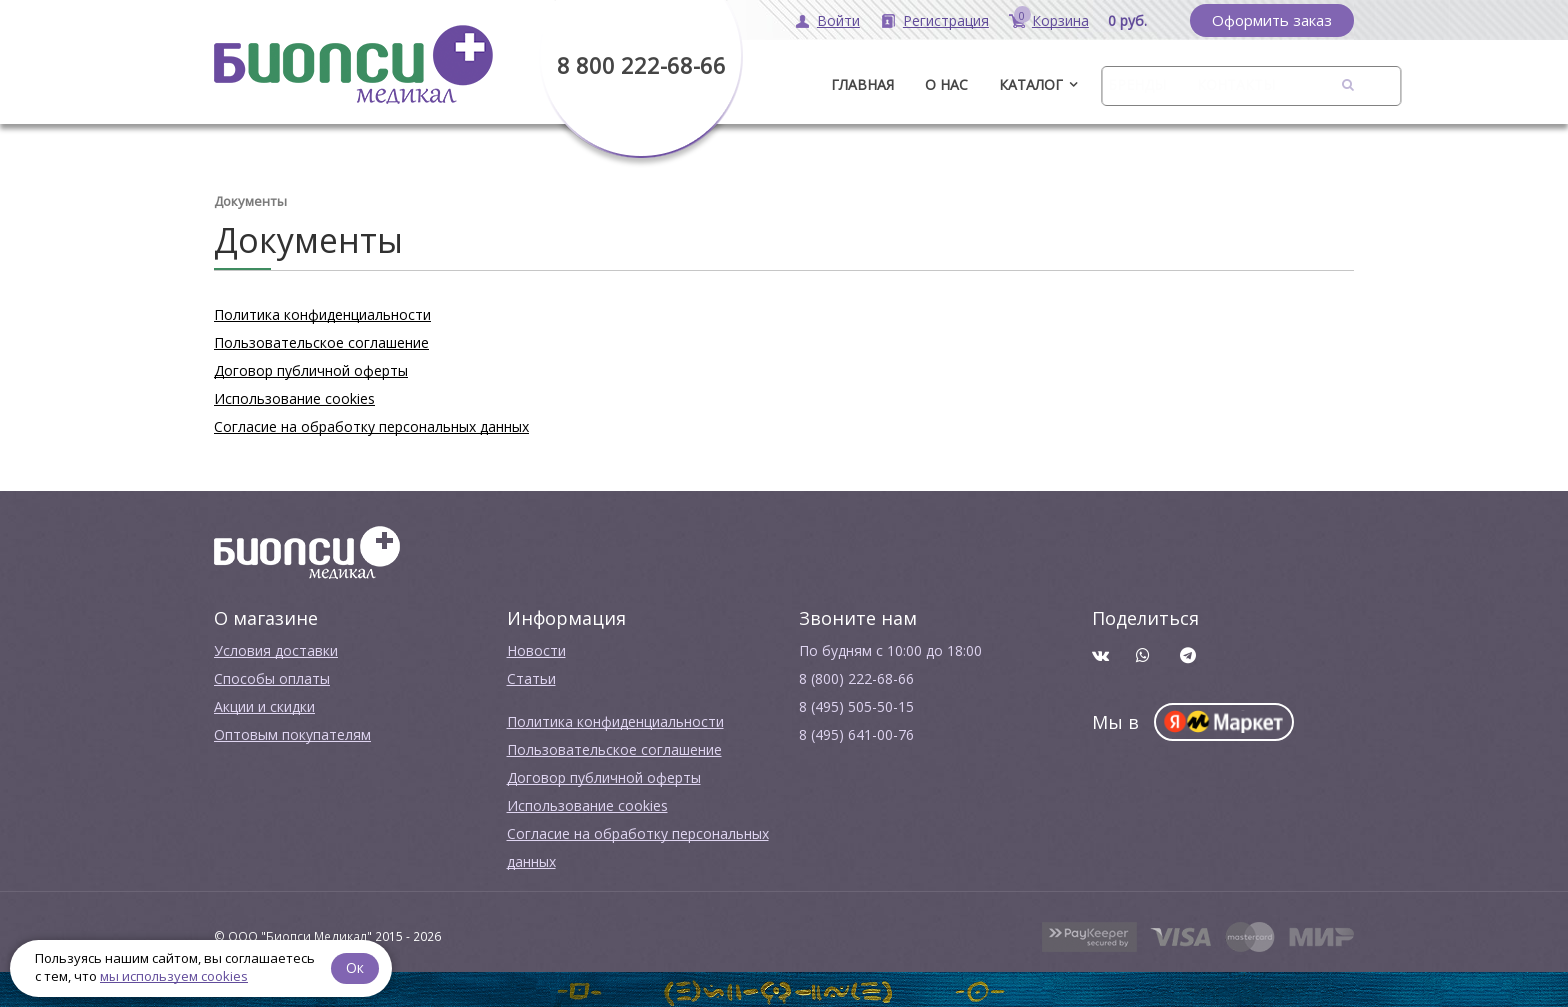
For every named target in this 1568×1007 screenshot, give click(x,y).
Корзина (1060, 20)
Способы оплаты (272, 676)
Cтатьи (531, 676)
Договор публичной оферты (311, 368)
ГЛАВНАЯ (862, 84)
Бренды (1137, 84)
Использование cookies (294, 396)
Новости (536, 648)
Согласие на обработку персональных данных (371, 424)
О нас (946, 84)
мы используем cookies (174, 976)
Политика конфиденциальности (322, 312)
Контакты (1236, 84)
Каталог (1031, 84)
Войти (838, 20)
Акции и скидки (264, 704)
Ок (357, 966)
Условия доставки (276, 648)
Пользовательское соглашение (321, 340)
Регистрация (946, 20)
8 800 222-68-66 (641, 65)
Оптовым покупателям (292, 732)
